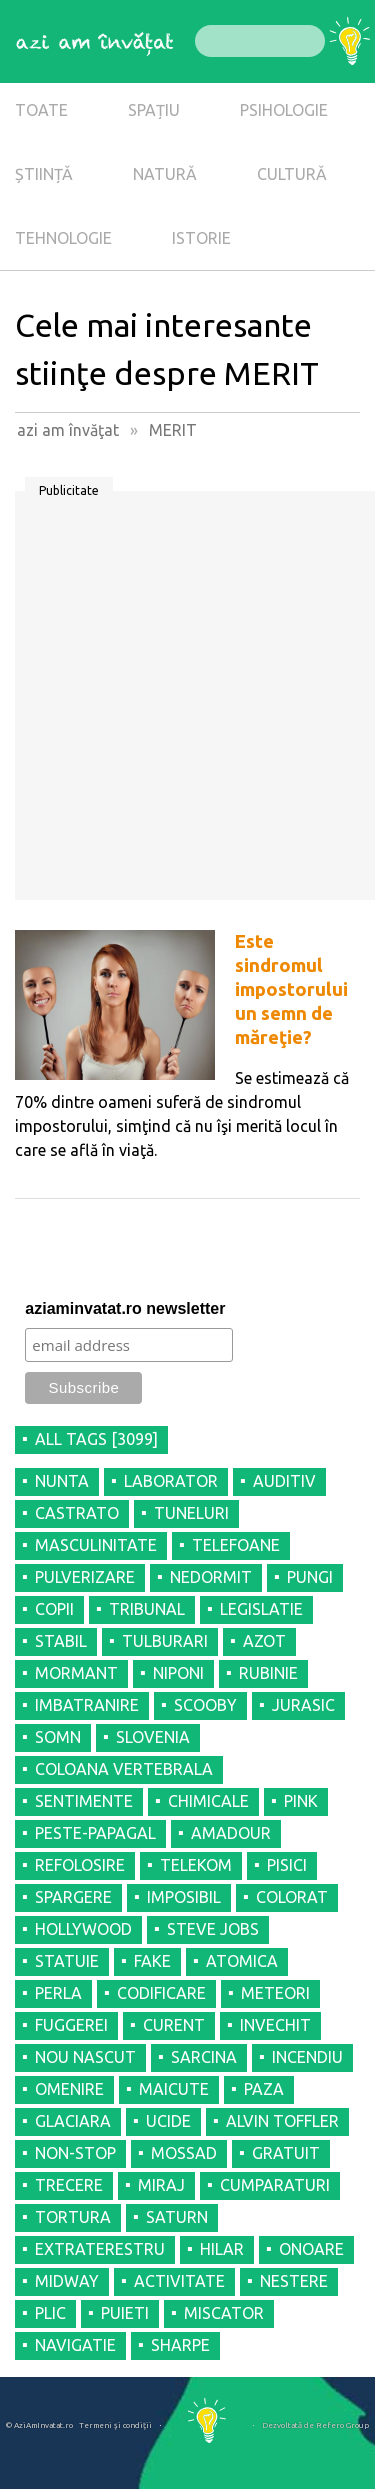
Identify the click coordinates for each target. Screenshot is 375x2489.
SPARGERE (73, 1897)
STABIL (61, 1641)
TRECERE (69, 2185)
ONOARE (311, 2249)
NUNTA (62, 1481)
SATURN (177, 2217)
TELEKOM (196, 1865)
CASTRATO (77, 1513)
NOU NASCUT (85, 2057)
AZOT (264, 1641)
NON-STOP (75, 2153)
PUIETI (125, 2313)
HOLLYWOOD (83, 1929)
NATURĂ (165, 174)
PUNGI (310, 1577)
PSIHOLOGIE (284, 110)
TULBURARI (165, 1641)
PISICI (287, 1865)
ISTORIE (201, 238)
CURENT (174, 2025)
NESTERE (294, 2281)
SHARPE (180, 2345)
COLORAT (292, 1897)
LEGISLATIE (261, 1609)
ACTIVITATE (179, 2281)
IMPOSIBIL (184, 1897)
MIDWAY (67, 2281)
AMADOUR (231, 1833)
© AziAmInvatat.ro (39, 2425)
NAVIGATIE (75, 2345)
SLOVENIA (153, 1737)
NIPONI (178, 1673)
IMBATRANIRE (87, 1705)
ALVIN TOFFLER (282, 2121)
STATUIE (67, 1961)
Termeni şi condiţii (115, 2425)
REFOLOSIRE (80, 1865)
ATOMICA (242, 1961)
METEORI (275, 1993)
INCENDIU (307, 2057)
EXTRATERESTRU (100, 2249)
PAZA (264, 2089)
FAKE (152, 1961)
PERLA (58, 1993)
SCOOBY (205, 1705)
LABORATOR (171, 1481)
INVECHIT (275, 2025)
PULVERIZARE (85, 1577)
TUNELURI (191, 1513)
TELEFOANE (236, 1545)
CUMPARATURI (275, 2185)
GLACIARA (73, 2121)
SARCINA (204, 2057)
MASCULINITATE (96, 1545)
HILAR (222, 2249)
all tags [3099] (96, 1439)
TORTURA (73, 2217)
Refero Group (342, 2425)
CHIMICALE (208, 1801)
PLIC (50, 2313)
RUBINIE (268, 1673)
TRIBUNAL (147, 1609)
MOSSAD (184, 2153)
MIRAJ (161, 2185)
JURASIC (303, 1705)
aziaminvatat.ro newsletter (125, 1308)
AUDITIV (284, 1481)
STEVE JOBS (213, 1929)
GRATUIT (286, 2153)
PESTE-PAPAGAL (95, 1833)
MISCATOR (224, 2313)
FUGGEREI (71, 2025)
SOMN (58, 1737)
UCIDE (168, 2121)
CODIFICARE (161, 1993)
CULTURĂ (292, 174)
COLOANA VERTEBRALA (124, 1769)
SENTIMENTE (84, 1801)
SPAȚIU (154, 110)
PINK (301, 1801)
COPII (54, 1609)
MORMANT (76, 1673)
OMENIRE (69, 2089)
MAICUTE (174, 2089)
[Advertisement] (187, 702)
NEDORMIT (211, 1577)
